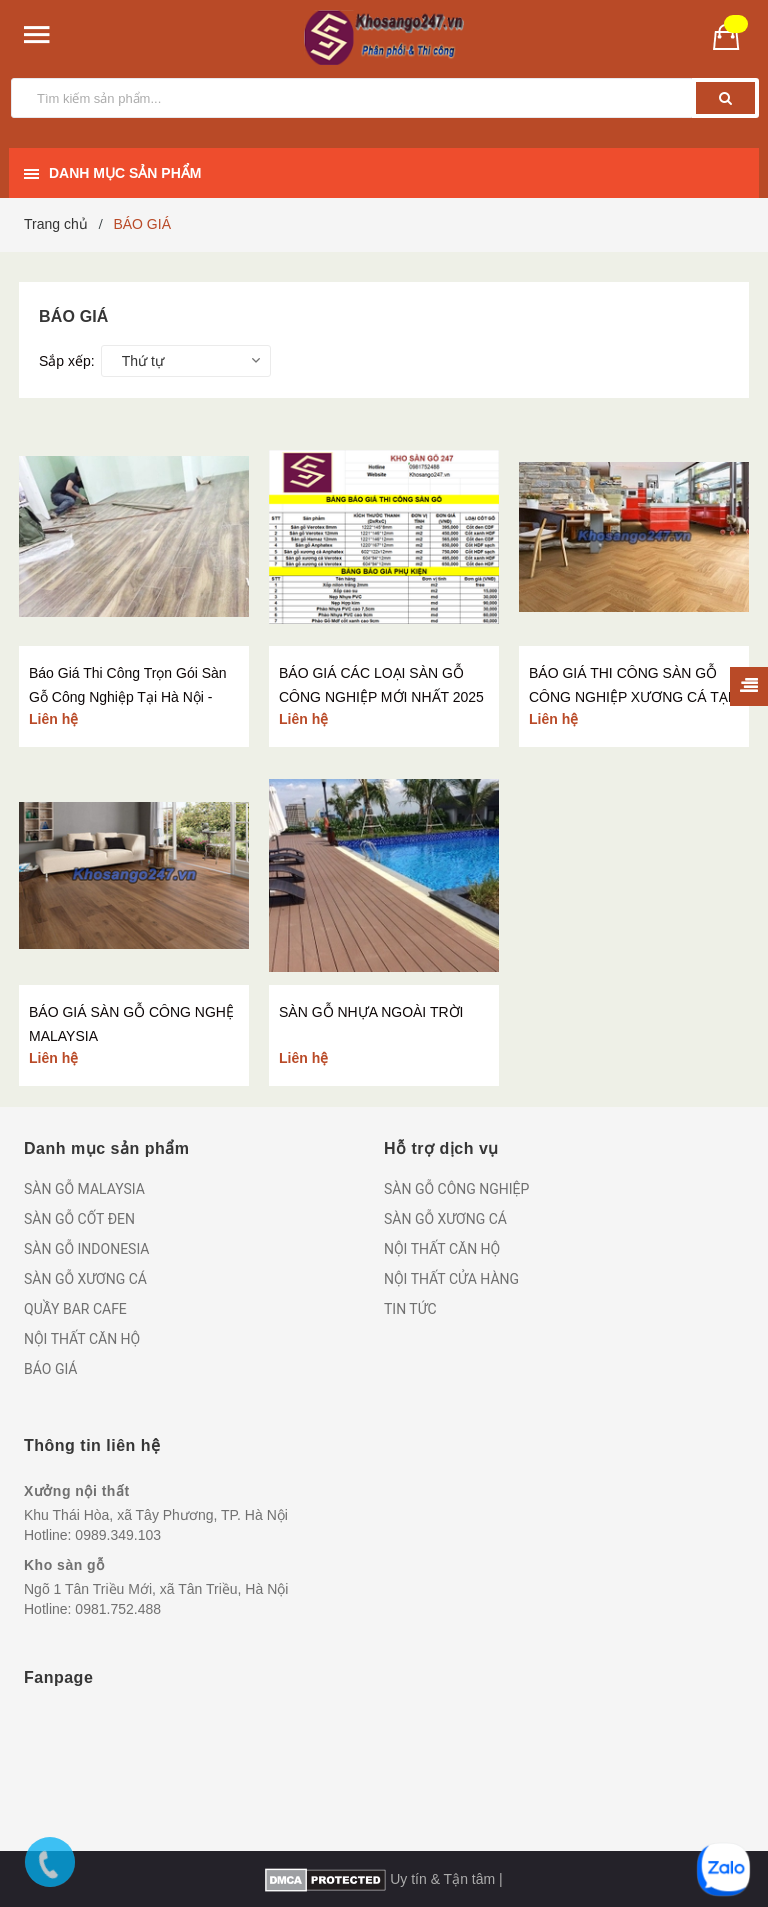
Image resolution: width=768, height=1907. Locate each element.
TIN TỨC (410, 1309)
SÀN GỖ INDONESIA (86, 1249)
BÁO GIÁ (50, 1369)
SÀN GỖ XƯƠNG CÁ (85, 1279)
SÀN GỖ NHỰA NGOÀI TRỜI (371, 1012)
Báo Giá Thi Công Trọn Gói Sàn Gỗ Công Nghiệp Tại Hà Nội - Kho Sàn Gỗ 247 (128, 697)
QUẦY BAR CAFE (75, 1309)
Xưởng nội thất (77, 1491)
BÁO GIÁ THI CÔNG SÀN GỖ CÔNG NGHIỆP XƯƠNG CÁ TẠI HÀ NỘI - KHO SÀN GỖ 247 (630, 697)
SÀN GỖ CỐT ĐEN (79, 1219)
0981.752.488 (118, 1609)
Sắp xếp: (67, 361)
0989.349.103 (118, 1535)
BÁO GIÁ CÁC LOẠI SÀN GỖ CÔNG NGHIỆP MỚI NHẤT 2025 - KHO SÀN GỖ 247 (381, 697)
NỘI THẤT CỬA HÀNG (451, 1279)
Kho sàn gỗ (64, 1565)
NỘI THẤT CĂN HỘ (82, 1339)
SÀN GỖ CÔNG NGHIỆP (456, 1189)
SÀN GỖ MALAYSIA (84, 1189)
